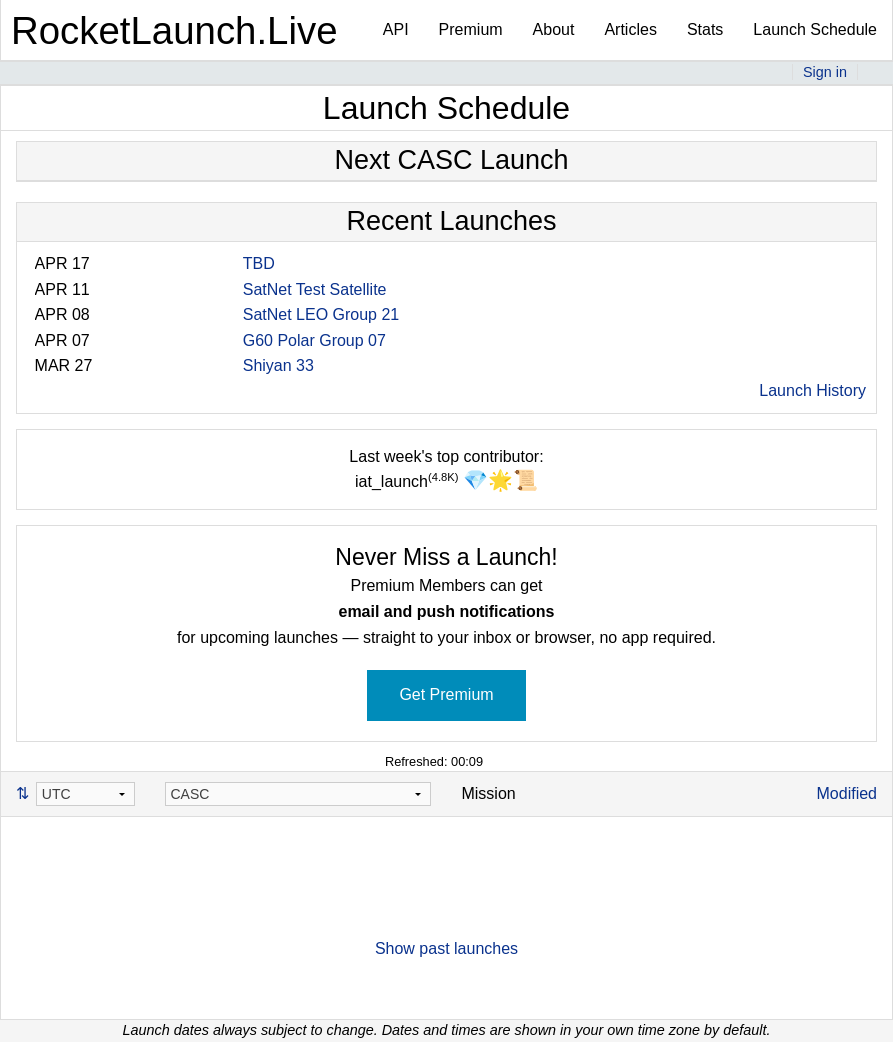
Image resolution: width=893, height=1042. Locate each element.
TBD (259, 263)
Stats (705, 29)
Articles (630, 29)
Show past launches (446, 948)
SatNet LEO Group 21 (321, 314)
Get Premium (446, 694)
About (554, 29)
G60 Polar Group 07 (314, 340)
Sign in (825, 72)
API (396, 29)
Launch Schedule (815, 29)
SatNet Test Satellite (315, 289)
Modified (847, 793)
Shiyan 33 (278, 365)
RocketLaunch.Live (174, 30)
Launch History (812, 390)
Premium (471, 29)
